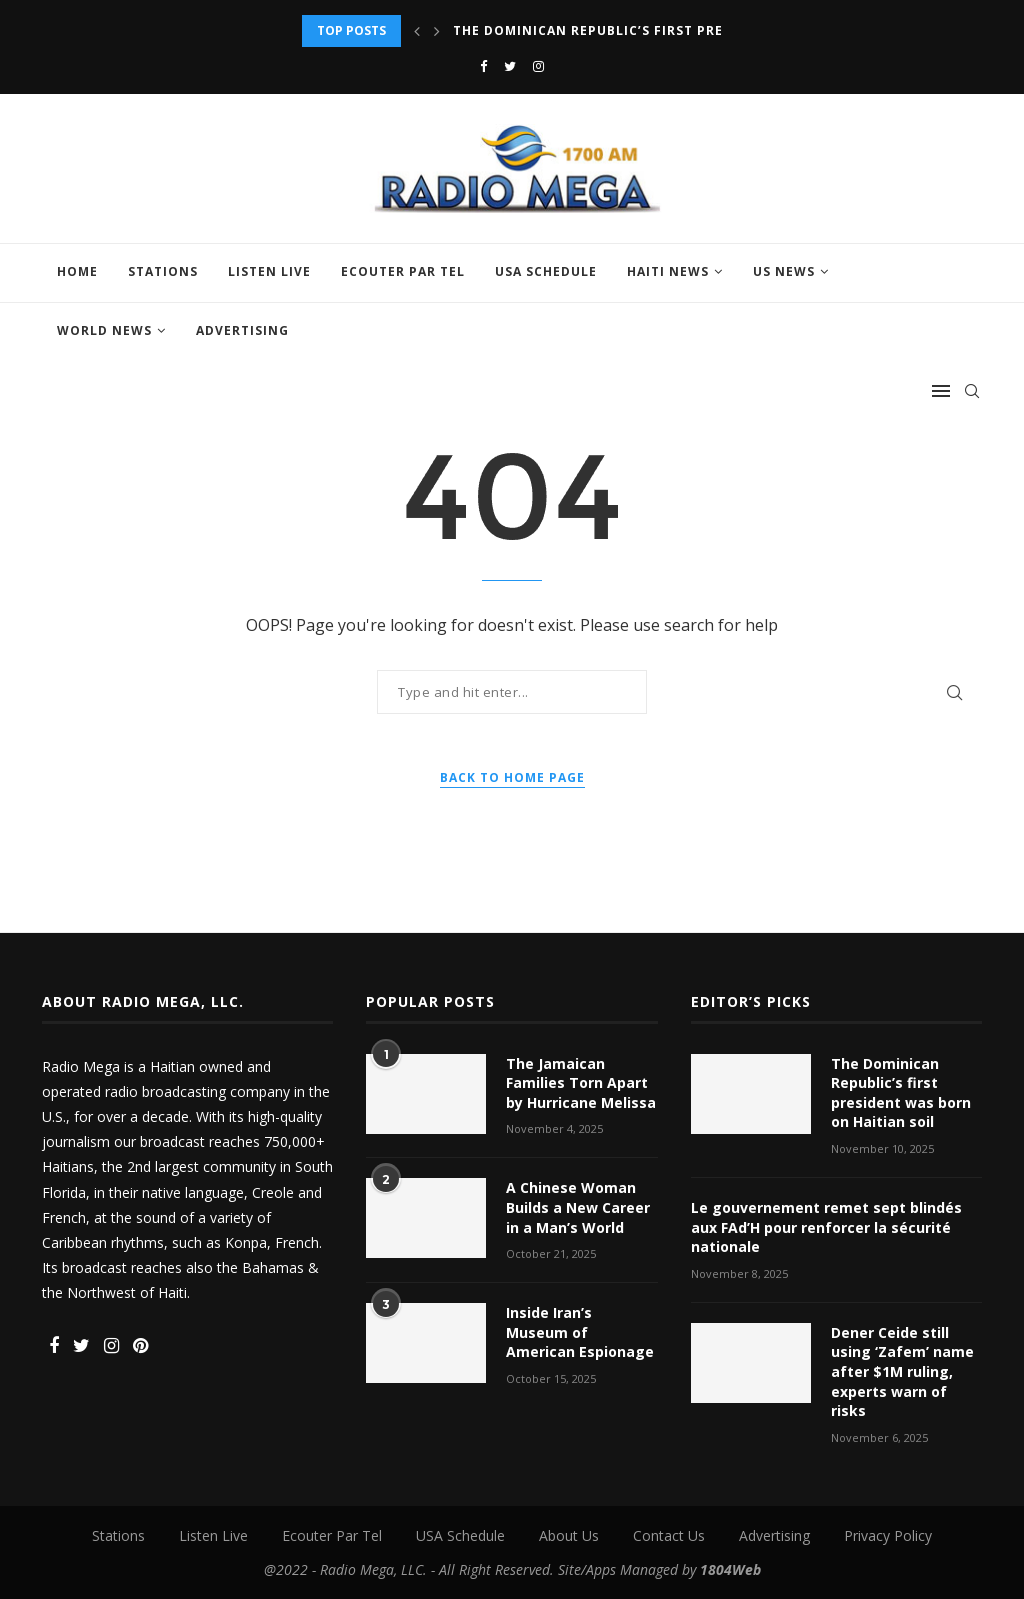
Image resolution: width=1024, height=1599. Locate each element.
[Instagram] (538, 66)
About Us (569, 1535)
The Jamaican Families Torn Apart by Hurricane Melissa (581, 1083)
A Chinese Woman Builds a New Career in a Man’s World (578, 1207)
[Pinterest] (140, 1346)
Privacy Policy (888, 1535)
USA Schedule (546, 271)
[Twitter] (510, 66)
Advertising (242, 330)
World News (104, 330)
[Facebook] (483, 66)
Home (77, 271)
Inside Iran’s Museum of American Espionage (580, 1332)
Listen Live (269, 271)
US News (784, 271)
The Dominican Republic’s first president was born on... (673, 30)
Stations (163, 271)
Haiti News (668, 271)
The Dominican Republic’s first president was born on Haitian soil (901, 1093)
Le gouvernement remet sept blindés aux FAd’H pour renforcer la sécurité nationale (826, 1227)
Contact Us (669, 1535)
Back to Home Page (512, 777)
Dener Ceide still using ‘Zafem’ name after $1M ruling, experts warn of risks (902, 1371)
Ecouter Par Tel (403, 271)
